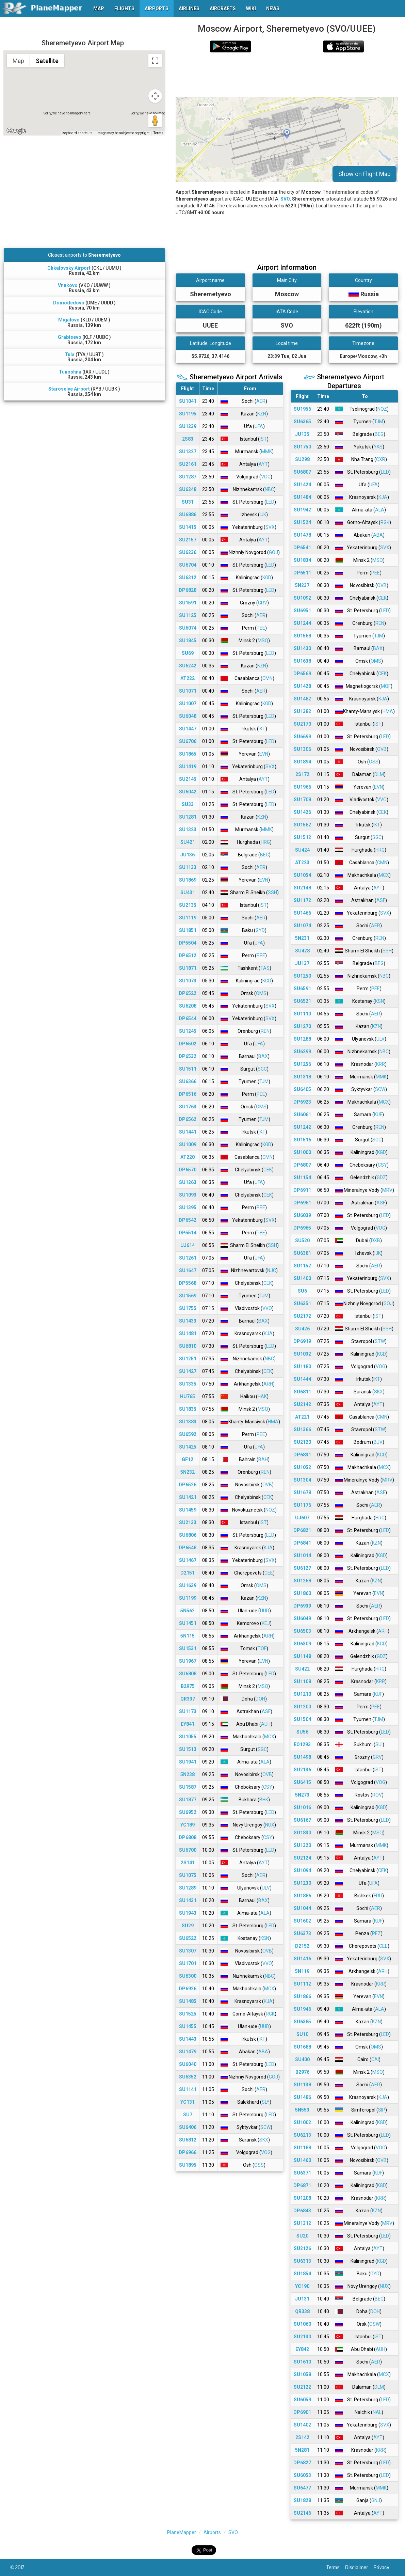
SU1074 (302, 925)
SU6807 (302, 472)
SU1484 (302, 497)
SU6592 (187, 1434)
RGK (270, 2014)
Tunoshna (70, 372)
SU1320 (302, 1845)
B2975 (188, 1686)
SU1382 (302, 711)
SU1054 (302, 875)
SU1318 (302, 1076)
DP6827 (302, 2462)
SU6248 (187, 489)
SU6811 (302, 1391)
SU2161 (187, 464)
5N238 (187, 1774)
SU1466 (302, 913)
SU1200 (302, 1706)
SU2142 (302, 1404)
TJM (264, 1081)
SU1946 (302, 2009)
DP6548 (187, 1547)
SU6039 (302, 1215)
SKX (263, 2140)
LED (270, 502)
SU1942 (302, 509)
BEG (264, 854)
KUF (378, 1114)
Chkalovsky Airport (69, 268)
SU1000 (302, 1152)
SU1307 (187, 1951)
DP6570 (187, 1169)
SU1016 (302, 1807)
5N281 (302, 2450)
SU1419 (187, 766)
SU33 (188, 804)
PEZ (376, 1933)
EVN (263, 754)
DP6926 (187, 1988)
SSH (272, 892)
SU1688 (302, 2047)
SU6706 (187, 741)
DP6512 (187, 955)
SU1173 (187, 1711)
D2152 (302, 1946)
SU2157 (187, 539)
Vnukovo (68, 285)
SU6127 (302, 1568)
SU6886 (187, 514)
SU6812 (187, 2140)
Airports (212, 2532)
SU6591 (302, 988)
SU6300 (187, 1976)
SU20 (302, 2236)
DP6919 (302, 1341)
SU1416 (302, 1958)
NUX (269, 1825)
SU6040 (187, 2064)
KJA (268, 1333)
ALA (265, 1762)
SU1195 (187, 413)
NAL (377, 2412)
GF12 (187, 1459)
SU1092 (302, 598)
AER (260, 401)
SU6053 (302, 2475)
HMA (273, 1421)
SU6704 (187, 565)
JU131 (302, 2299)
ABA (263, 2051)
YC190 (302, 2286)
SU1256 (302, 1064)
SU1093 (187, 1195)
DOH (260, 1699)
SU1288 (302, 1039)
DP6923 (302, 1102)
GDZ (381, 1177)
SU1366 (302, 1429)
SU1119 (187, 917)
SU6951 (302, 610)
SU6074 (187, 628)
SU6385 (302, 2021)
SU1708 (302, 799)
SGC (262, 1069)
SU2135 (187, 905)
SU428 (302, 950)
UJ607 (302, 1517)
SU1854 (302, 2273)
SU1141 (187, 2089)
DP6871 (302, 2185)
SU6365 (302, 421)
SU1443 (187, 2039)
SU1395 (187, 1207)
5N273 (302, 1795)
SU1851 (187, 930)
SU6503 (302, 1631)
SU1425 (187, 1447)
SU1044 (302, 1908)
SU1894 (302, 761)
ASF (266, 1711)
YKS (378, 446)
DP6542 (187, 1220)
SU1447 (187, 728)
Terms (336, 2567)
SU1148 (302, 1656)
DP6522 (187, 993)
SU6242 (187, 665)
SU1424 (302, 484)
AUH (266, 1724)
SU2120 (302, 1442)
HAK (262, 1396)
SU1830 (302, 1832)
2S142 (302, 2437)
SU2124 (302, 1858)
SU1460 (302, 2160)
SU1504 (302, 1719)
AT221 (302, 1417)
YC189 (187, 1825)
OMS (261, 993)
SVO (285, 199)
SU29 (188, 1925)
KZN (261, 413)
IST (263, 439)
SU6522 (187, 1938)
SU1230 (302, 1883)
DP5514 (187, 1232)
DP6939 (302, 1606)
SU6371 (302, 2173)
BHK (263, 1799)
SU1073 (187, 980)
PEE (261, 628)
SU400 (302, 2059)
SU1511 (187, 1069)
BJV (378, 1442)
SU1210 (302, 1694)
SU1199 (187, 1598)
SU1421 (187, 1497)
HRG (265, 842)
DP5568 (187, 1283)
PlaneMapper (181, 2532)
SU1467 (187, 1560)
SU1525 (187, 2014)
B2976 (302, 2072)
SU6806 (187, 1535)
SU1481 (187, 1333)
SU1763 (187, 1106)
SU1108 (302, 1681)
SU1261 (187, 1258)
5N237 (302, 585)
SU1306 (302, 749)
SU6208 (187, 1006)
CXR (380, 459)
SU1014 (302, 1555)
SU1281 (187, 817)
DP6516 (187, 1094)
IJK (263, 514)
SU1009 (187, 1144)
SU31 (188, 502)
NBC (269, 489)
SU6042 (187, 791)
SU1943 (187, 1913)
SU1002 (302, 2122)
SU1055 (187, 1736)
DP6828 (187, 590)
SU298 (302, 459)
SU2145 (187, 779)
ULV (266, 1888)
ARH (268, 1384)
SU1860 (302, 1593)
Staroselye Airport (69, 389)
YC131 (187, 2102)
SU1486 (302, 2097)
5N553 (302, 2110)
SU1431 (187, 1900)
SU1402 (302, 2425)
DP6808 (187, 1837)
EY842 (302, 2349)
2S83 (187, 439)
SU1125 (187, 615)
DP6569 (302, 673)
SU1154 (302, 1177)
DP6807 (302, 1165)
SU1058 (302, 2374)
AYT (263, 464)
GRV (262, 602)
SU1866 (302, 1996)
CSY (267, 1787)
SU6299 (302, 1051)
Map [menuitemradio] (18, 60)
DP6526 (187, 1484)
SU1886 (302, 1895)
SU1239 (187, 426)
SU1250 (302, 976)
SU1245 (187, 1031)
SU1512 (302, 837)
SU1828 (302, 2500)
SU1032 (302, 1354)
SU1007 (187, 703)
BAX (263, 1056)
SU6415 (302, 1782)
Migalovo (69, 319)
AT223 (302, 862)
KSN (264, 1938)
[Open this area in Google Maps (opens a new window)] (16, 131)
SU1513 (187, 1749)
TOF (262, 1648)
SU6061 (302, 1114)
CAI (375, 2059)
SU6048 (187, 716)
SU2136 (302, 1769)
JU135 (302, 434)
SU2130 (302, 2336)
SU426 (302, 1328)
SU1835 (187, 1409)
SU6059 (302, 2399)
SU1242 (302, 1127)
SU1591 (187, 602)
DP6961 (302, 1202)
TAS (265, 968)
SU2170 (302, 724)
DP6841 (302, 1543)
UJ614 (187, 1245)
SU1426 (302, 812)
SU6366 (187, 1081)
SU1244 (302, 623)
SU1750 (302, 446)
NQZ (382, 409)
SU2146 (302, 2513)
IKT (262, 728)
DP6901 (302, 2412)
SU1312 (302, 2223)
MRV (387, 1190)
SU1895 (187, 2165)
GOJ (273, 552)
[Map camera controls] (155, 96)
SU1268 (302, 1580)
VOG (266, 476)
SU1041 (187, 401)
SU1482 (302, 698)
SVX (270, 527)
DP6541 (302, 547)
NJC (271, 1270)
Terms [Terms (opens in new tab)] (158, 133)
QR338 (302, 2311)
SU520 (302, 1240)
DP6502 (187, 1043)
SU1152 (302, 1265)
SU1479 (187, 2051)
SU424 (302, 850)
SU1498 (302, 1757)
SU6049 (302, 1618)
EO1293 (302, 1744)
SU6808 (187, 1673)
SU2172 (302, 1316)
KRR (380, 1064)
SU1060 (302, 2324)
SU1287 (187, 476)
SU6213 (302, 2135)
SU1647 (187, 1270)
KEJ (266, 1623)
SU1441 (187, 1132)
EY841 (187, 1724)
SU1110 (302, 1013)
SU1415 (187, 527)
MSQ (263, 640)
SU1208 (302, 2198)
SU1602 (302, 1921)
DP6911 (302, 1190)
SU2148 (302, 887)
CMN (267, 678)
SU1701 (187, 1963)
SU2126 (302, 2248)
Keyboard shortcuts (77, 133)
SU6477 (302, 2488)
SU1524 (302, 522)
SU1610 (302, 2362)
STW (380, 1341)
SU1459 (187, 1510)
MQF (386, 686)
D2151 (187, 1573)
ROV (377, 1795)
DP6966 (187, 2152)
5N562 (187, 1610)
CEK (267, 1169)
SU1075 (187, 1875)
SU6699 (302, 736)
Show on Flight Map (364, 173)
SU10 (302, 2034)
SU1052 (302, 1467)
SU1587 (187, 1787)
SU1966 (302, 787)
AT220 (187, 1157)
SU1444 (302, 1379)
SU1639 (187, 1585)
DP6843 (302, 2210)
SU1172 (302, 900)
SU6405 (302, 1089)
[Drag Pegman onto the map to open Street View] (155, 120)
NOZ (270, 1510)
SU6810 (187, 1346)
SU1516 (302, 1139)
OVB (267, 1484)
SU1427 (187, 1371)
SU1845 (187, 640)
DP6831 (302, 1454)
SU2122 (302, 2387)
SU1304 (302, 1480)
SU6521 (302, 1001)
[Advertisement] (287, 74)
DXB (375, 1240)
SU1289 (187, 1888)
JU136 (187, 854)
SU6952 (187, 1812)
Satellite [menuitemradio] (47, 60)
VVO (267, 1308)
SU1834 (302, 560)
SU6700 (187, 1850)
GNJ (375, 2500)
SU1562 (302, 824)
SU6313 (302, 2261)
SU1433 (187, 1321)
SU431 (187, 892)
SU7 (187, 2114)
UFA (259, 426)
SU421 (187, 842)
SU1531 (187, 1648)
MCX (269, 1736)
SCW (265, 2127)
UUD (264, 1610)
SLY (266, 2102)
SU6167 (302, 1820)
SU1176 (302, 1505)
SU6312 (187, 577)
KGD (266, 577)
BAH (263, 1459)
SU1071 (187, 691)
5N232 (187, 1472)
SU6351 (302, 1303)
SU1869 (187, 880)
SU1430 (302, 648)
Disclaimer (359, 2567)
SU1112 (302, 1984)
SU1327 (187, 451)
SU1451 (187, 1623)
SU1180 (302, 1366)
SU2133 (187, 1522)
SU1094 (302, 1870)
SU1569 (187, 1295)
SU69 (188, 653)
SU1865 (187, 754)
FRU (378, 1895)
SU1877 (187, 1799)
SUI (379, 1744)
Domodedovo (68, 302)
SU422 (302, 1669)
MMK (266, 451)
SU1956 (302, 409)
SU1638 (302, 661)
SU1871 (187, 968)
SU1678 (302, 1492)
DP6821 (302, 1530)
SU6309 (302, 1643)
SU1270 (302, 1026)
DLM (379, 774)
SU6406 (187, 2127)
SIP (381, 2110)
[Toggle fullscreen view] (155, 60)
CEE (268, 1573)
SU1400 (302, 1278)
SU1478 (302, 535)
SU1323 (187, 829)
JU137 (302, 963)
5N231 (302, 938)
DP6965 (302, 1228)
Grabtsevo (69, 337)
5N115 (187, 1636)
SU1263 (187, 1182)
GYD (260, 930)
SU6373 (302, 1933)
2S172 (302, 774)
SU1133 (187, 867)
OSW (374, 2324)
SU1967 (187, 1661)
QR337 (187, 1699)
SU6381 (302, 1253)
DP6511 (302, 572)
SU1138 (302, 2084)
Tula (70, 354)
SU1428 (302, 686)
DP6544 (187, 1018)
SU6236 (187, 552)
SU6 (302, 1291)
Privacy (384, 2567)
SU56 (302, 1732)
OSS (259, 2165)
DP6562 (187, 1119)
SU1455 (187, 2026)
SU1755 (187, 1308)
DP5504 (187, 943)
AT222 (187, 678)
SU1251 (187, 1358)
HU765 (187, 1396)
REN (265, 1031)
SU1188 (302, 2147)
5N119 (302, 1971)
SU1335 (187, 1384)
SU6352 (187, 2077)
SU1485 (187, 2001)
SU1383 (187, 1421)
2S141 (188, 1862)
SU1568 (302, 635)
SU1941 (187, 1762)
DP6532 (187, 1056)
